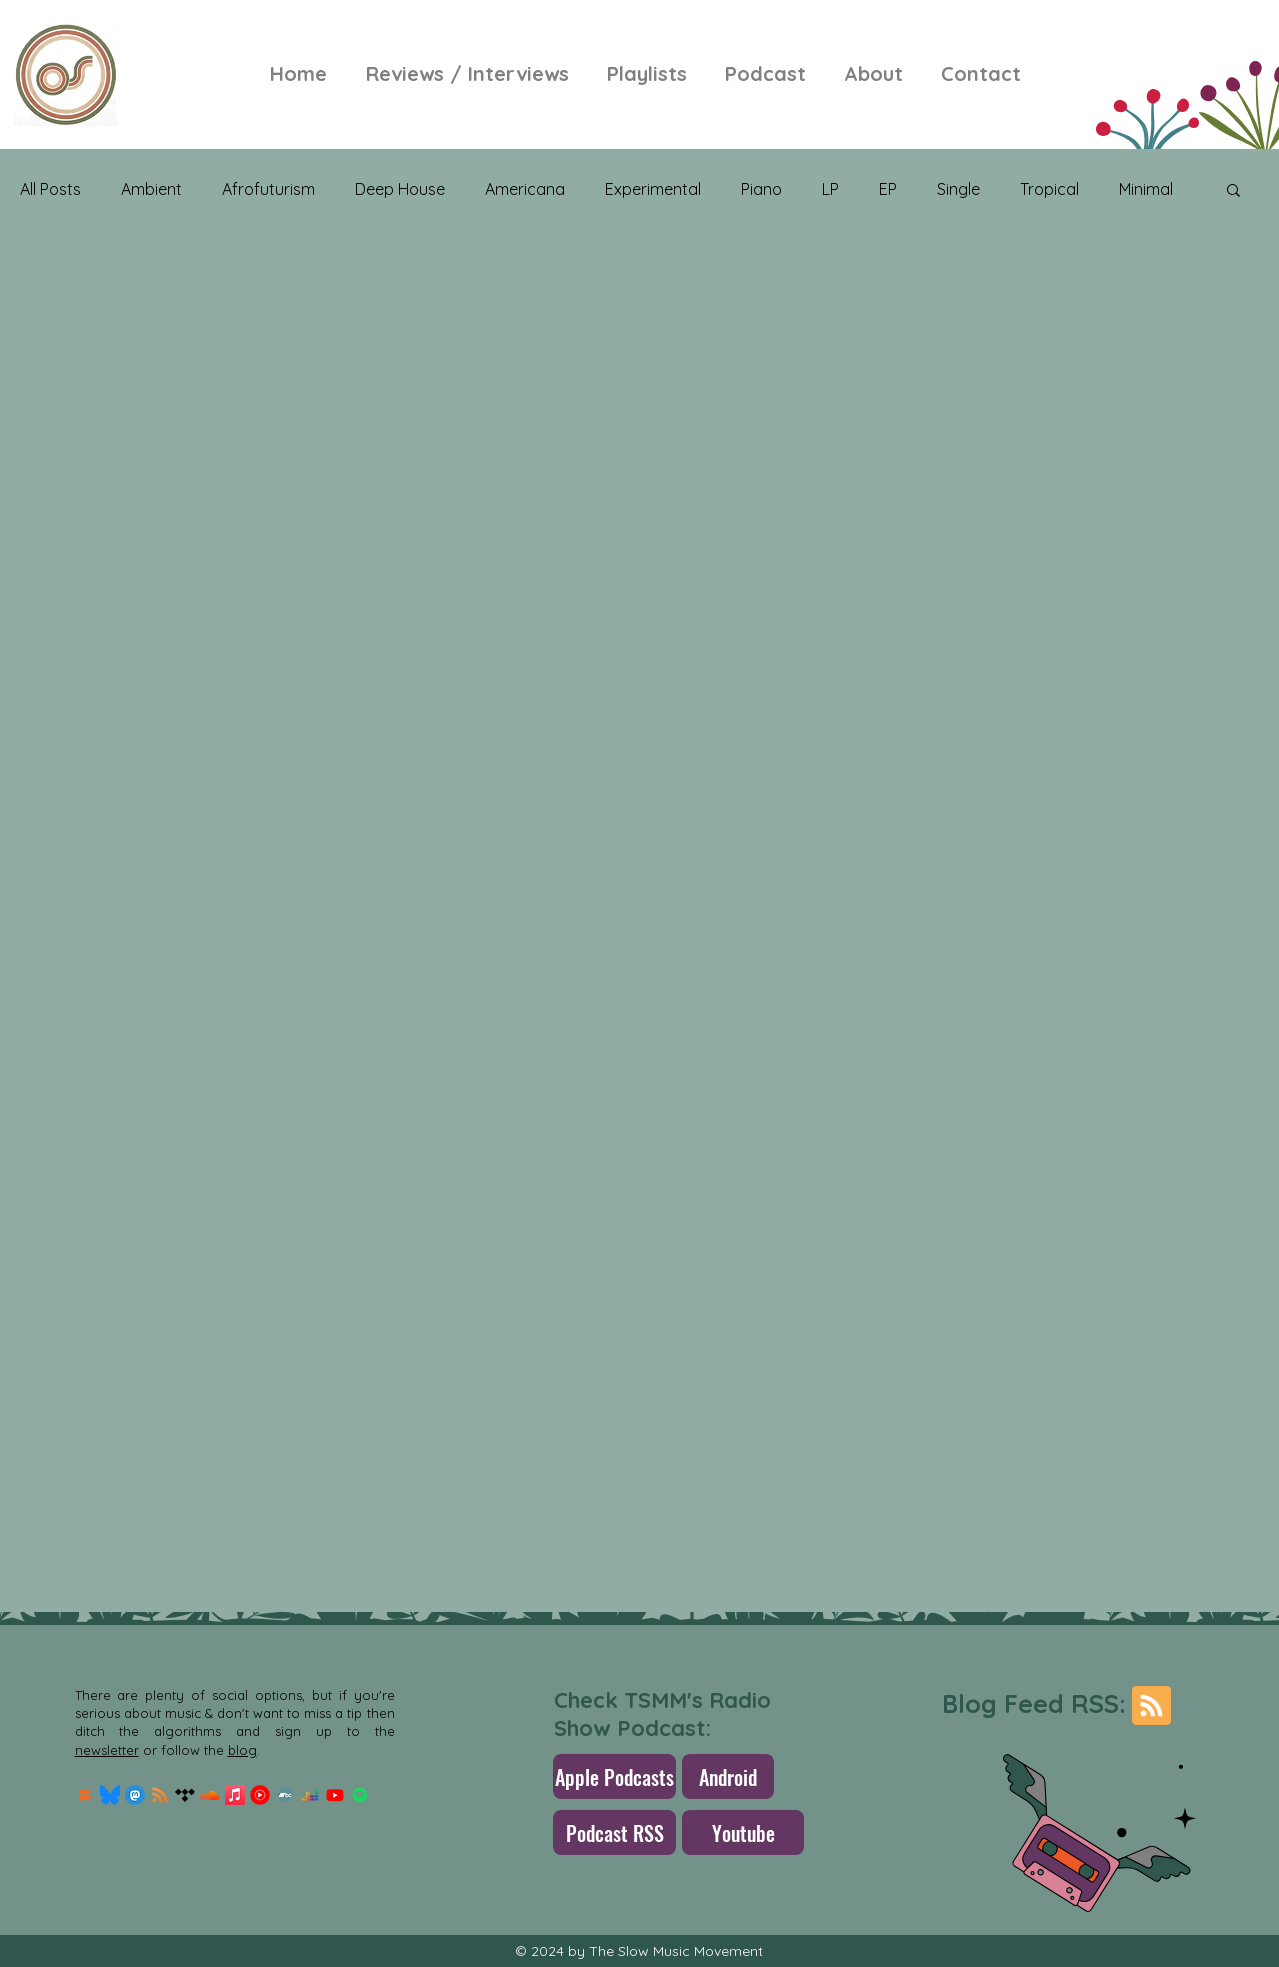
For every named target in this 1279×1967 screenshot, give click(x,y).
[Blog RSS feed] (1151, 1706)
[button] (1233, 191)
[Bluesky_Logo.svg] (110, 1795)
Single (958, 189)
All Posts (50, 189)
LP (830, 189)
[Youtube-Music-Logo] (260, 1795)
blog (242, 1750)
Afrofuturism (268, 189)
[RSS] (160, 1795)
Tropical (1049, 189)
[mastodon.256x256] (135, 1795)
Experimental (653, 189)
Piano (761, 189)
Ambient (151, 189)
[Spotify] (360, 1795)
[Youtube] (335, 1795)
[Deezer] (310, 1795)
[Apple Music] (235, 1795)
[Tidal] (185, 1795)
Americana (525, 189)
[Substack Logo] (85, 1795)
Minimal (1146, 189)
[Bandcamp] (285, 1795)
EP (888, 189)
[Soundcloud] (210, 1795)
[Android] (728, 1776)
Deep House (400, 189)
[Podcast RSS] (614, 1832)
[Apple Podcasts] (614, 1776)
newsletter (107, 1750)
